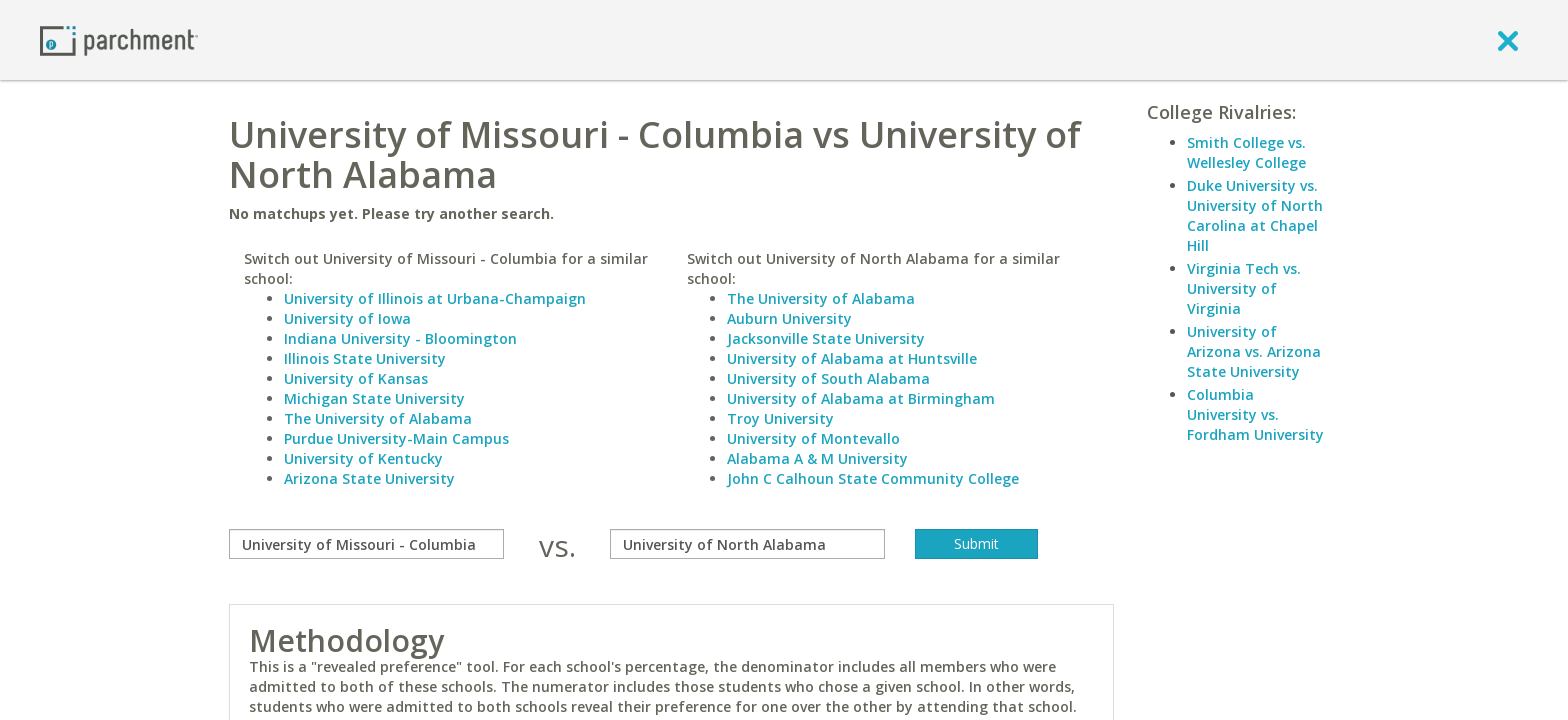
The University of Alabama (378, 418)
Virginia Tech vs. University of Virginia (1244, 288)
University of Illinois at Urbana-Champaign (435, 298)
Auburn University (789, 318)
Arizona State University (369, 478)
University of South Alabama (828, 378)
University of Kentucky (363, 458)
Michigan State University (374, 398)
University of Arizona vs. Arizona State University (1254, 351)
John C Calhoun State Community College (873, 478)
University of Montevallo (813, 438)
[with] (747, 544)
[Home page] (119, 39)
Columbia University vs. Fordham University (1255, 414)
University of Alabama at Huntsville (852, 358)
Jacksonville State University (826, 338)
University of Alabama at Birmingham (861, 398)
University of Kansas (356, 378)
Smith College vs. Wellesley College (1246, 152)
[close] (1508, 40)
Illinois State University (365, 358)
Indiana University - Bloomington (400, 338)
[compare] (366, 544)
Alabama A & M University (817, 458)
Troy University (780, 418)
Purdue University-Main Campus (396, 438)
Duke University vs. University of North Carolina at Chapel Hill (1255, 215)
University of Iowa (347, 318)
